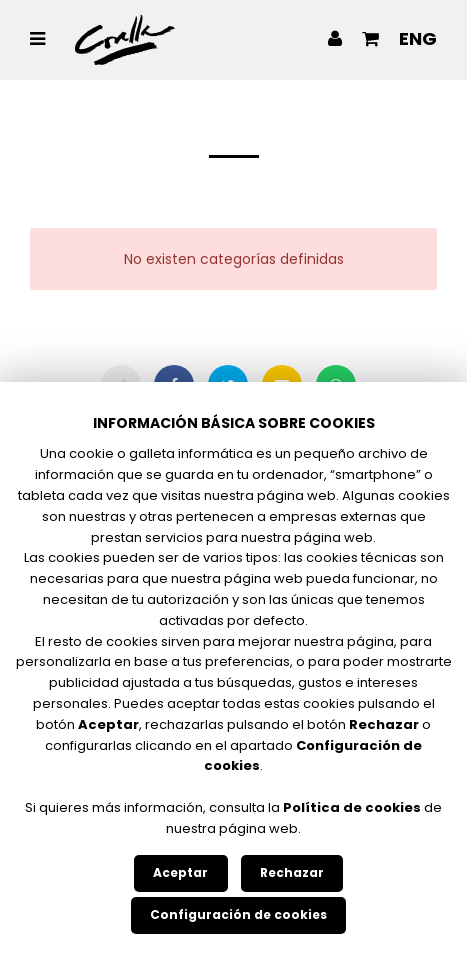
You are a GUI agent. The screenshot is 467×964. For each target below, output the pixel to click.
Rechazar (292, 872)
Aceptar (180, 872)
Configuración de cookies (238, 914)
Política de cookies (352, 807)
